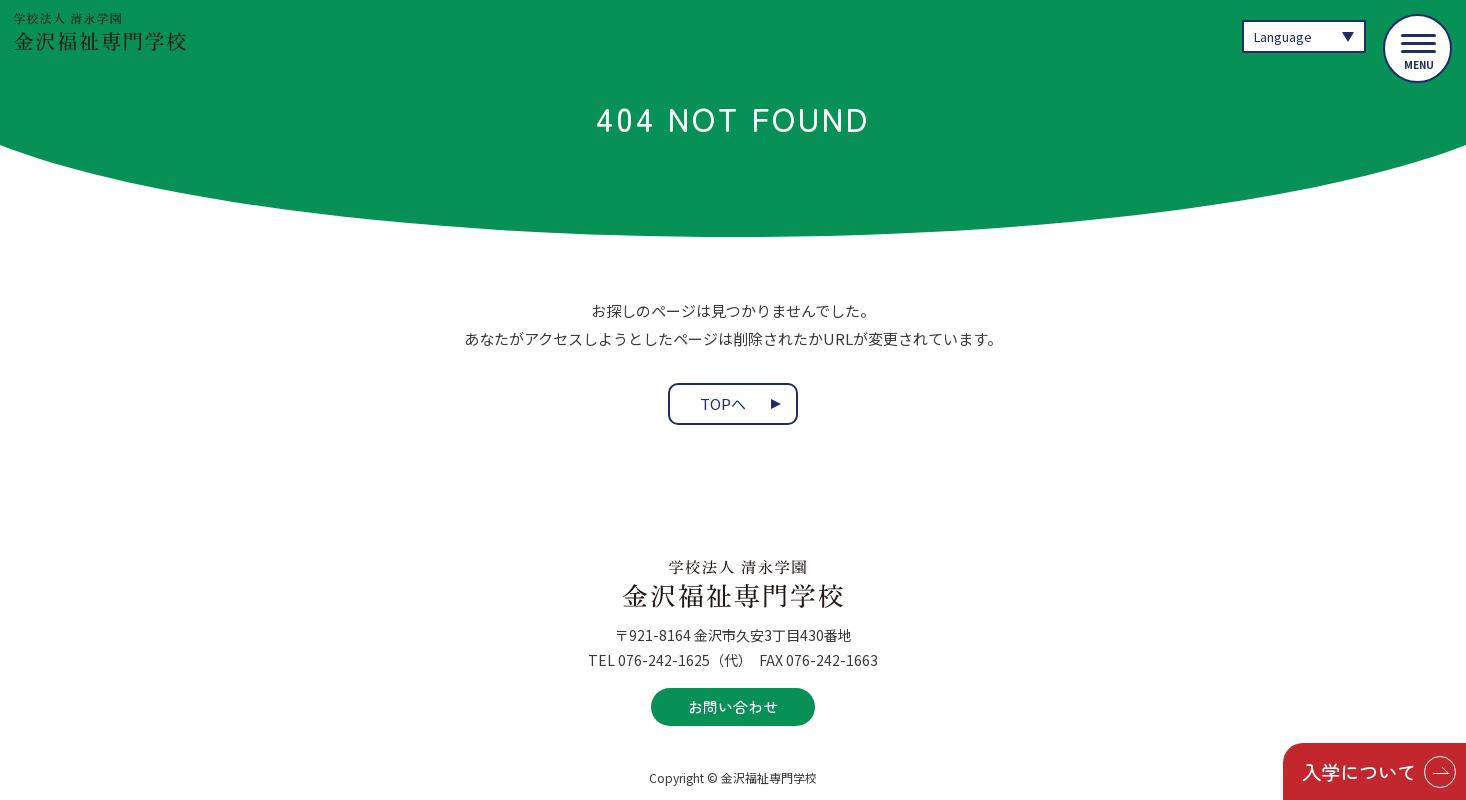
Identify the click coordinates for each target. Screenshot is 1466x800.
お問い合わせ (733, 706)
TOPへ (723, 404)
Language (1283, 36)
